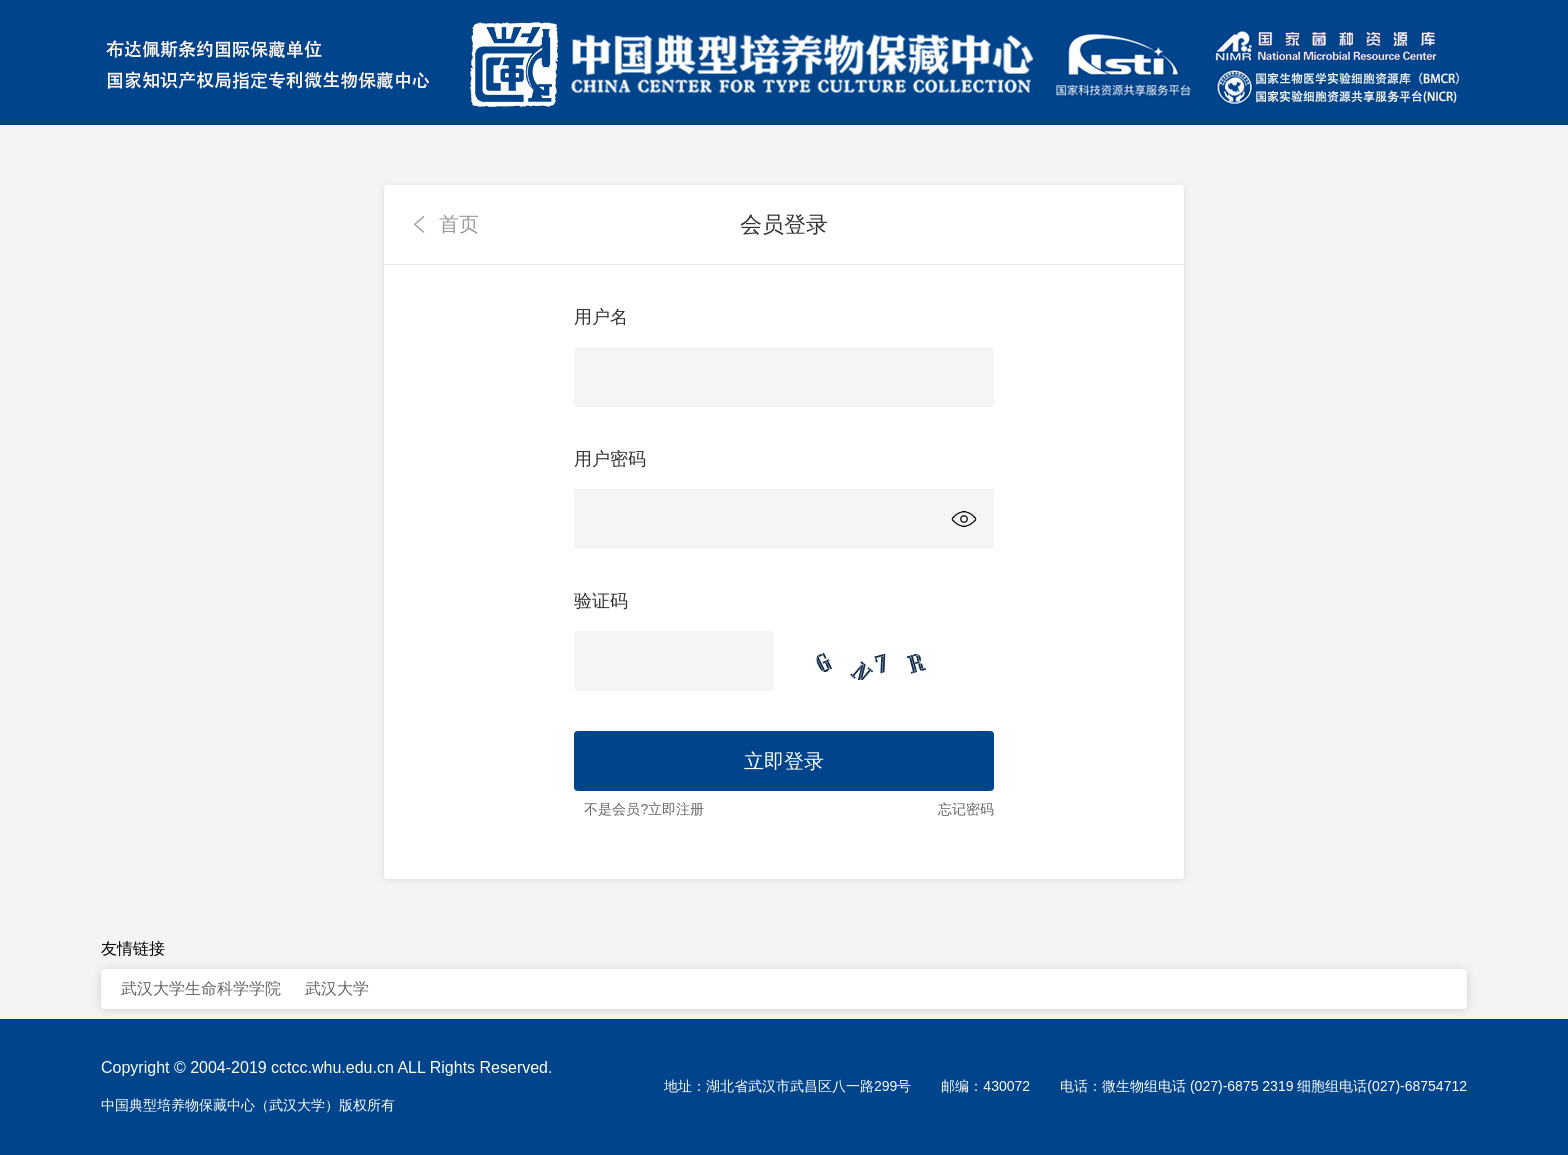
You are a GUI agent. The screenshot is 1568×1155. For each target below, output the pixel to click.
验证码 (601, 601)
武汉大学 (337, 988)
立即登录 (784, 761)
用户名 (601, 317)
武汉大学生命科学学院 (201, 988)
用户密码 (610, 459)
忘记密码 (966, 809)
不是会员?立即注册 (644, 809)
